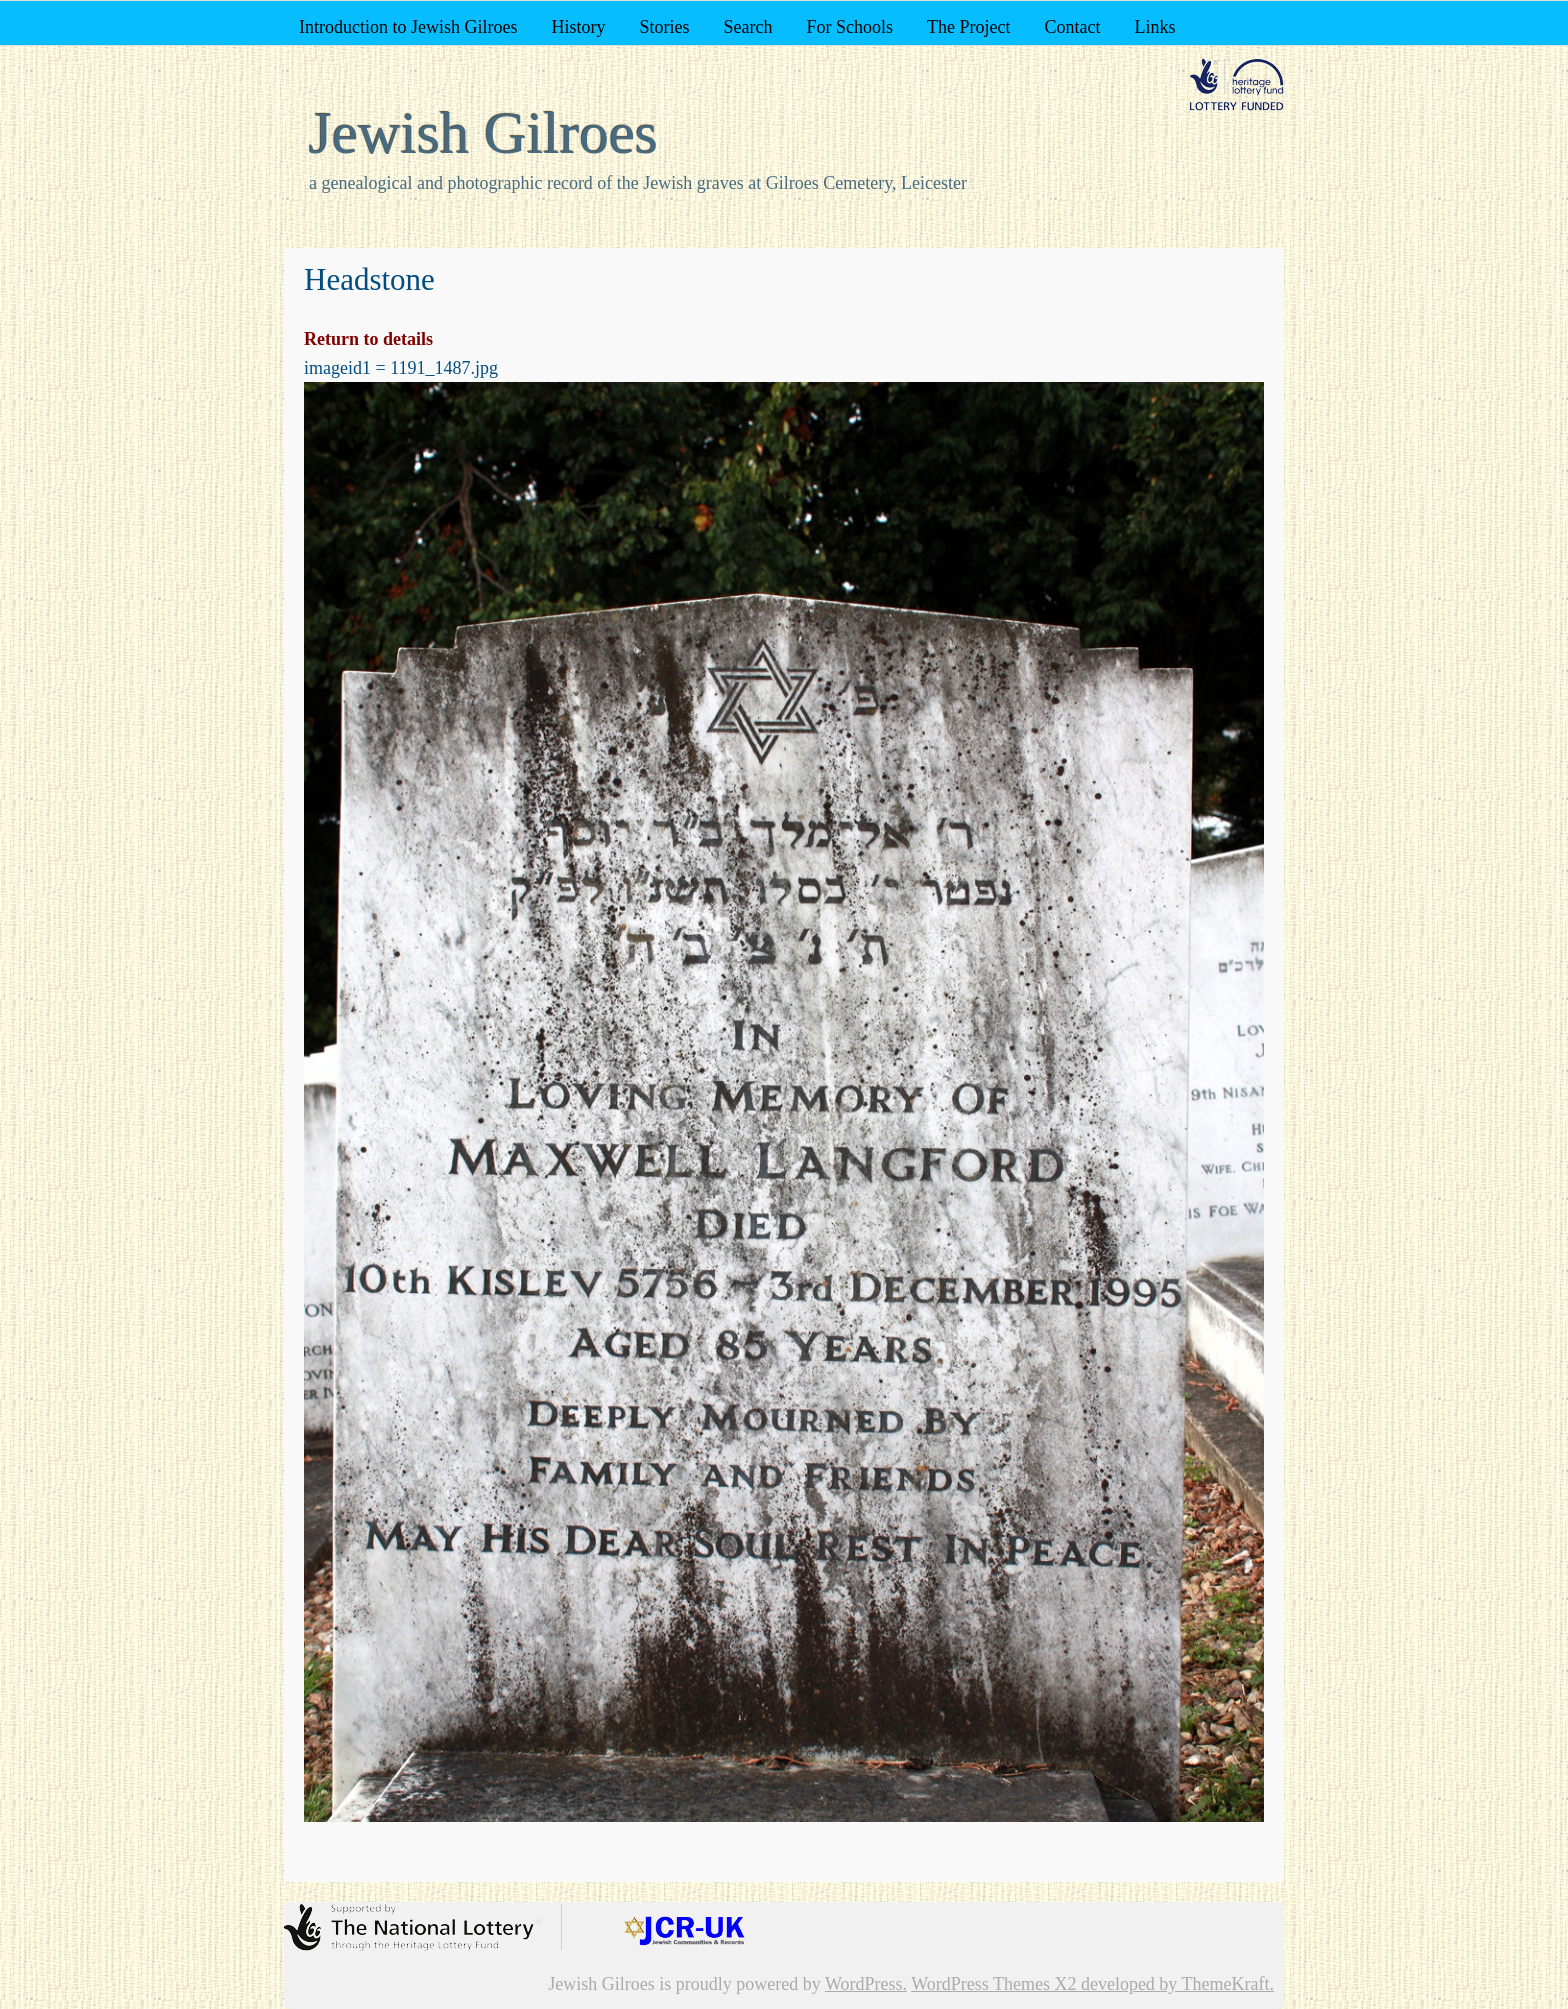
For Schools (849, 27)
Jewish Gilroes (483, 133)
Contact (1072, 27)
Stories (664, 27)
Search (747, 27)
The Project (968, 27)
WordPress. (866, 1984)
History (578, 27)
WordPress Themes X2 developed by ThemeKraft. (1092, 1984)
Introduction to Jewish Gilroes (408, 27)
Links (1154, 27)
